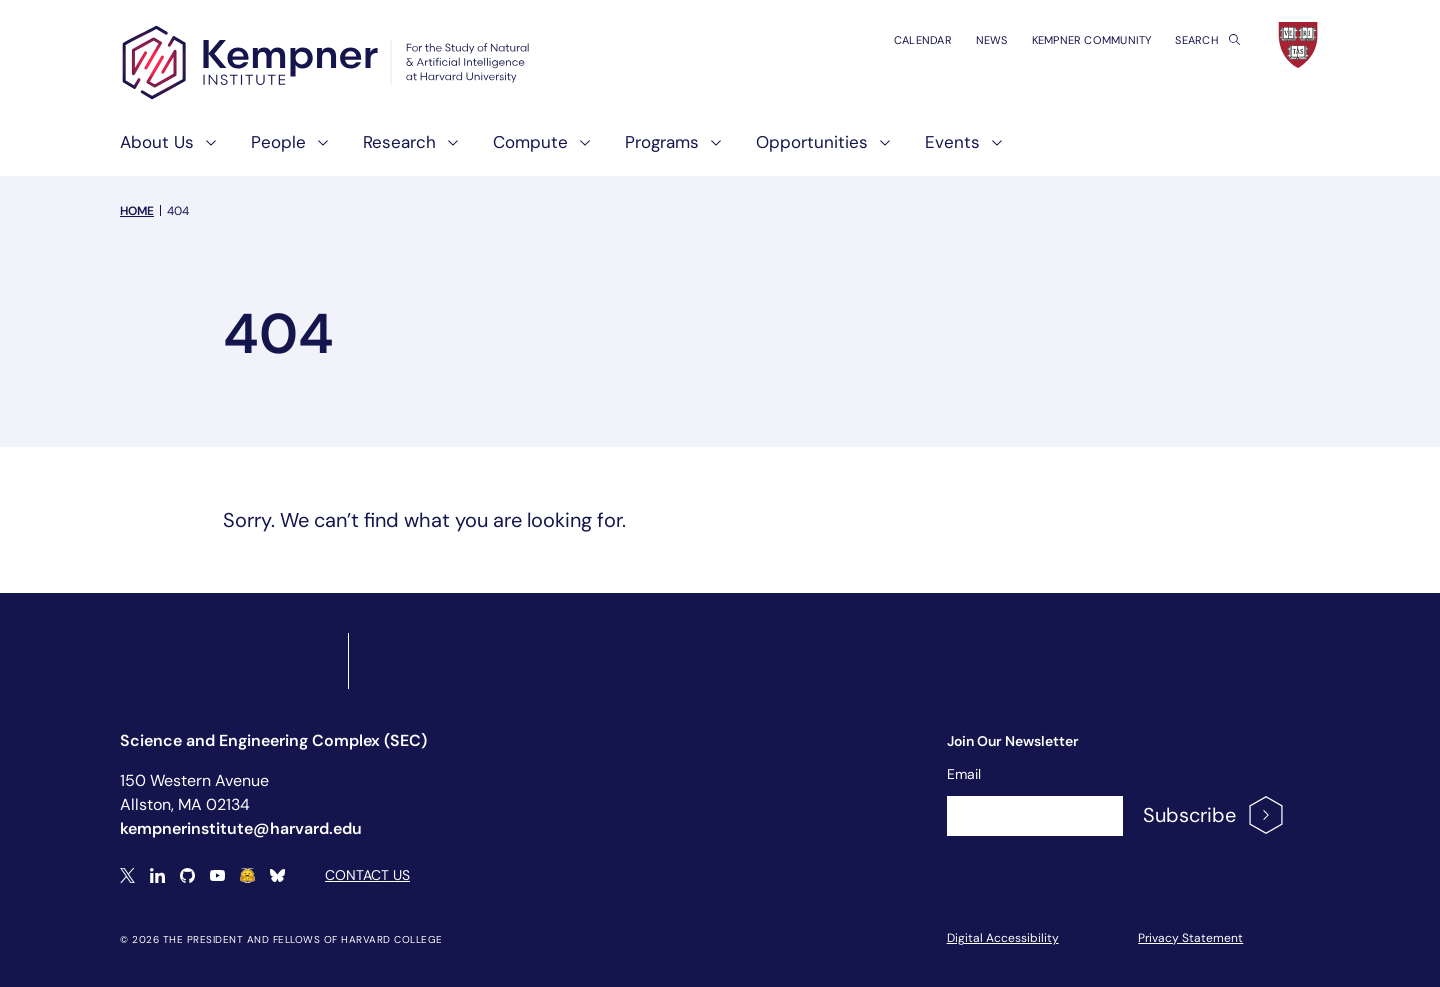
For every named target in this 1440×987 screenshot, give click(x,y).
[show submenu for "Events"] (991, 150)
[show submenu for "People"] (317, 150)
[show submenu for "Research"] (447, 150)
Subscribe (1214, 815)
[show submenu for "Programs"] (710, 150)
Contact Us (367, 875)
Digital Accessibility (1003, 938)
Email (964, 774)
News (992, 40)
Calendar (923, 40)
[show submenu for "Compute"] (579, 150)
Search (1207, 40)
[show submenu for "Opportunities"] (879, 150)
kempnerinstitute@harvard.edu (241, 828)
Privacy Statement (1190, 938)
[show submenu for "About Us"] (205, 150)
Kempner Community (1092, 40)
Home (137, 211)
